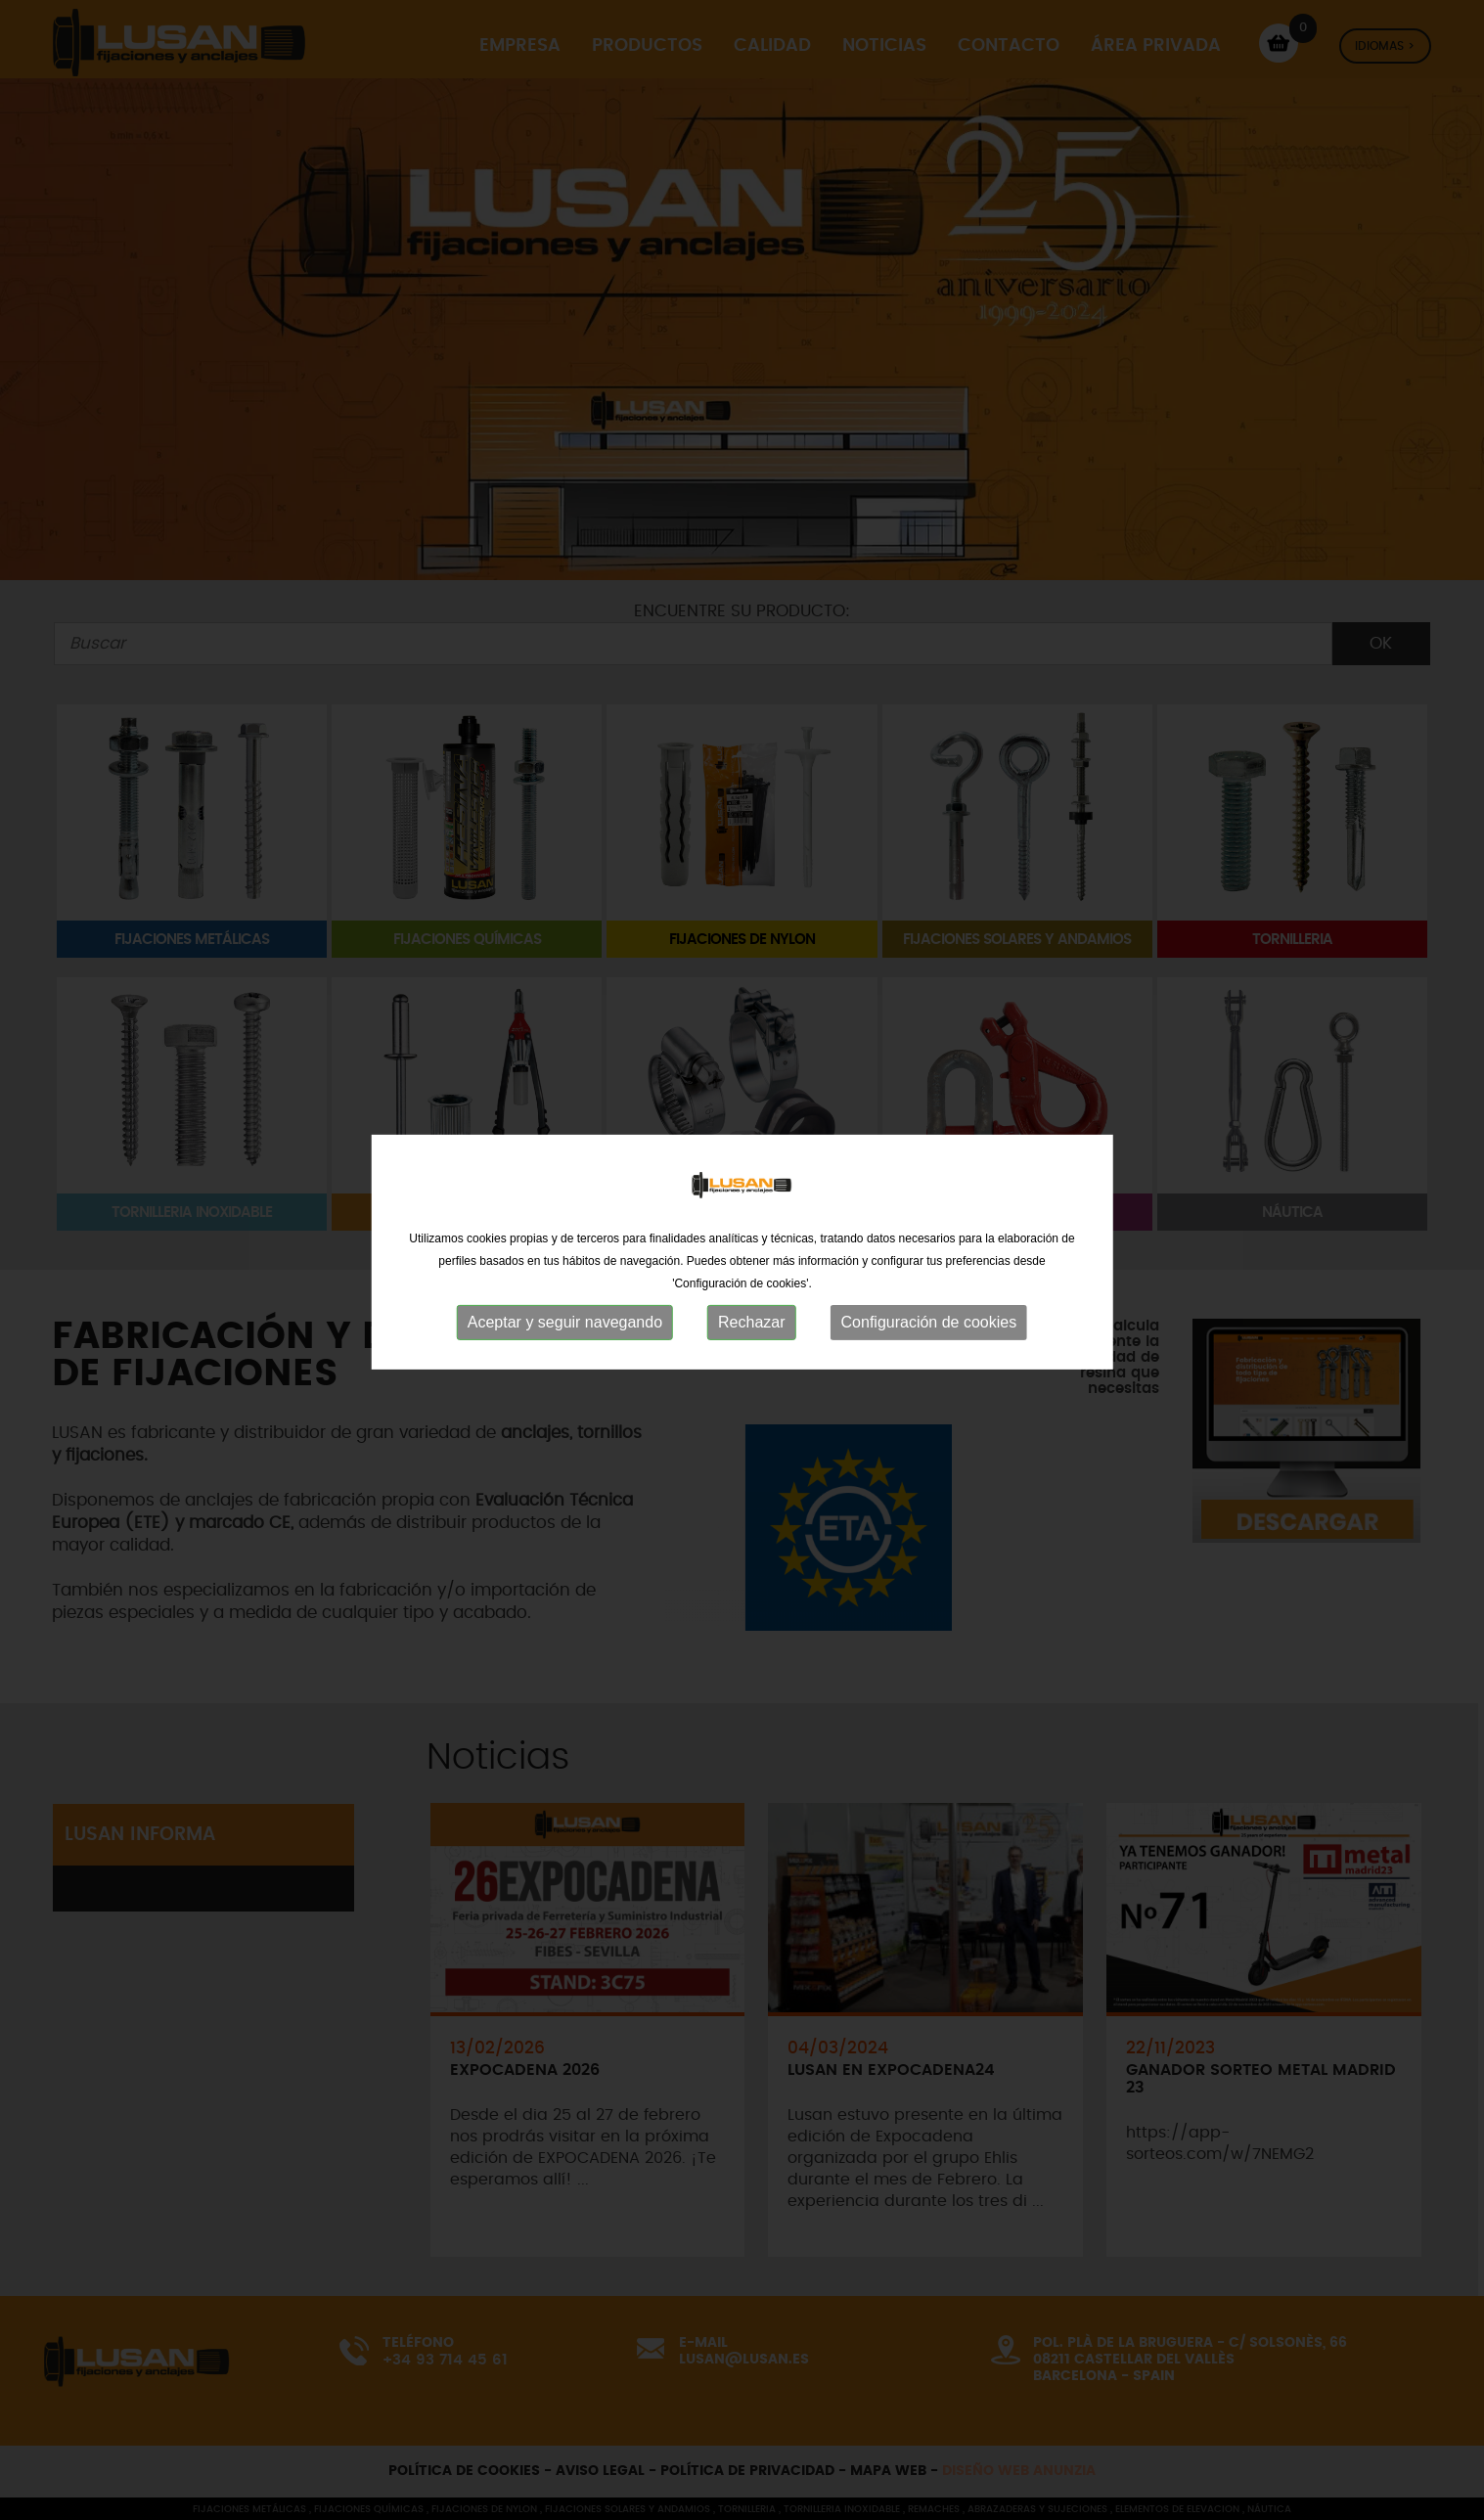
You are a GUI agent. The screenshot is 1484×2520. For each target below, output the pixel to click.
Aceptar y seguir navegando (565, 1314)
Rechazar (751, 1314)
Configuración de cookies (929, 1314)
